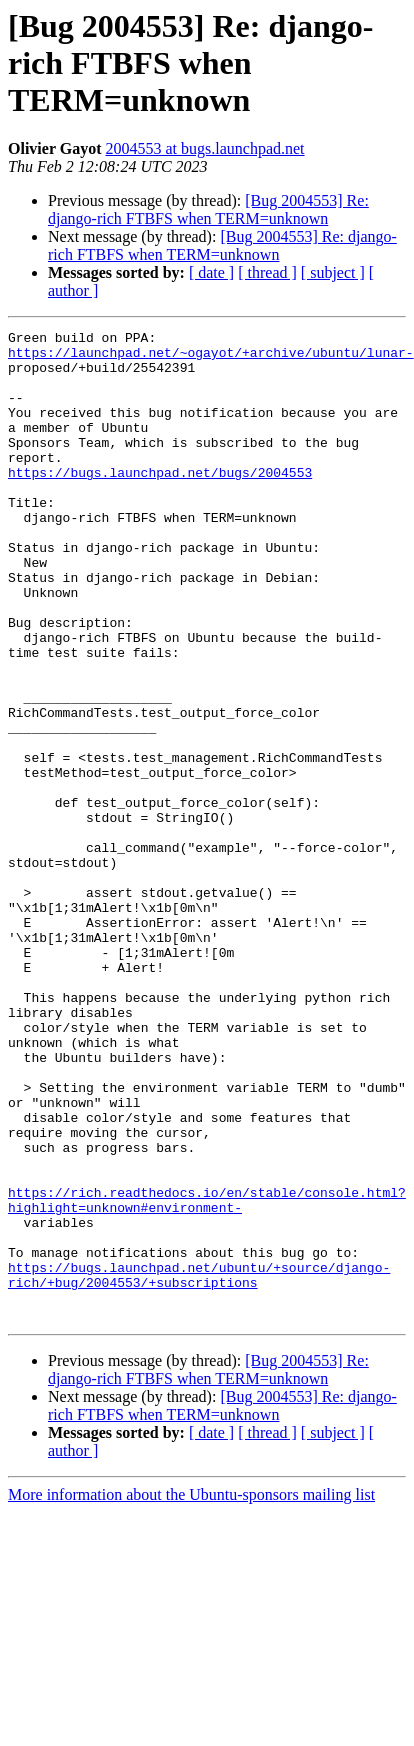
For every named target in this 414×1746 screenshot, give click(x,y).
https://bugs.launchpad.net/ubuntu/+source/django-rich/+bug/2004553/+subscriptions (199, 1465)
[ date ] (211, 272)
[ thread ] (267, 272)
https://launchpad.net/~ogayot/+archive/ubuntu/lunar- (211, 358)
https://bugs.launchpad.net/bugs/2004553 (160, 502)
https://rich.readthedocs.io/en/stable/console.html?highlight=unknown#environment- (207, 1375)
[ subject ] (333, 272)
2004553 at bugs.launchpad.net (204, 148)
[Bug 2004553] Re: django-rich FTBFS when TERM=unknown (208, 209)
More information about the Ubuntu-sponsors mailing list (191, 1692)
